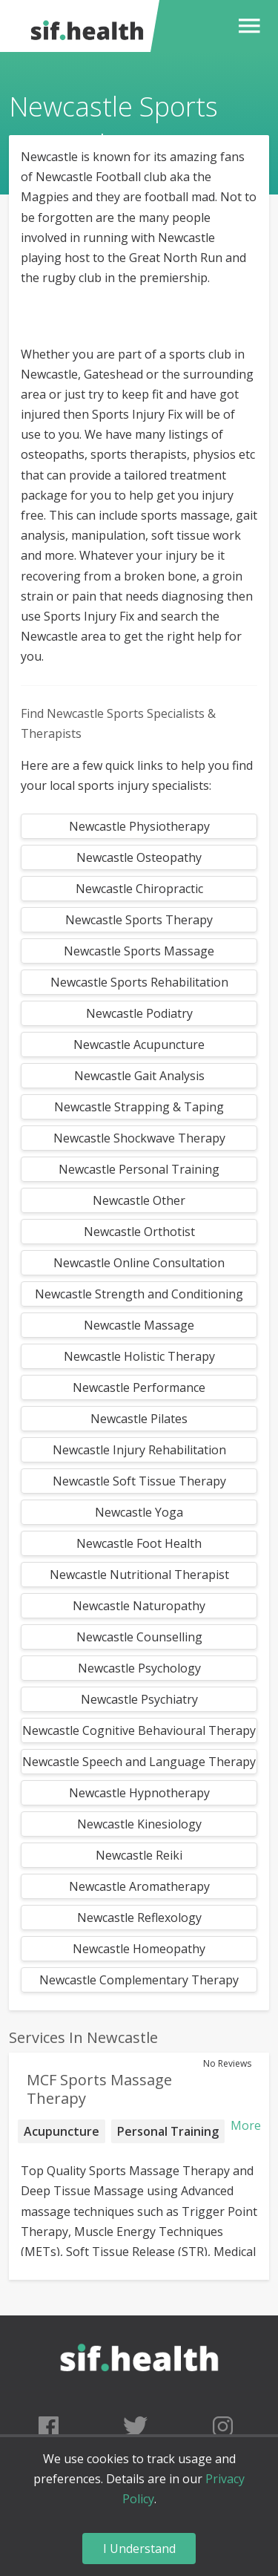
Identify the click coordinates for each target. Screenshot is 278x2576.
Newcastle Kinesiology (139, 1824)
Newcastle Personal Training (139, 1169)
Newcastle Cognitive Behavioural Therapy (139, 1730)
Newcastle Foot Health (139, 1543)
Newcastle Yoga (139, 1512)
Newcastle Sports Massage (139, 951)
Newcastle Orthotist (139, 1231)
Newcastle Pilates (139, 1418)
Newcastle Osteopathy (139, 857)
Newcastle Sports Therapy (139, 920)
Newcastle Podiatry (139, 1013)
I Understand (139, 2548)
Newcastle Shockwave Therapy (139, 1138)
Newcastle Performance (139, 1387)
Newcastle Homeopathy (139, 1949)
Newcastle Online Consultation (139, 1263)
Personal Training (168, 2131)
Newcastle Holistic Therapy (139, 1356)
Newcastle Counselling (139, 1637)
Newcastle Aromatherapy (139, 1886)
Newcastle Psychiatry (139, 1699)
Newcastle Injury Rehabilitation (139, 1450)
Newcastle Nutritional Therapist (139, 1574)
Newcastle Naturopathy (139, 1606)
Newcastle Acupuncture (139, 1044)
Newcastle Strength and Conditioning (139, 1294)
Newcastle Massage (139, 1325)
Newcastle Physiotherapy (139, 826)
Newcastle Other (139, 1200)
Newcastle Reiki (139, 1855)
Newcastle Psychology (139, 1668)
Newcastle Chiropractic (139, 888)
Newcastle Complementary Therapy (139, 1980)
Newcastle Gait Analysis (139, 1076)
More (246, 2125)
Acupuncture (61, 2131)
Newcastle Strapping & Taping (139, 1107)
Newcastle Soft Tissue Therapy (139, 1481)
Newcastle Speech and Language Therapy (139, 1761)
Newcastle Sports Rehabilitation (139, 982)
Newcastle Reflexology (139, 1917)
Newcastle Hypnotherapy (139, 1793)
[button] (245, 26)
